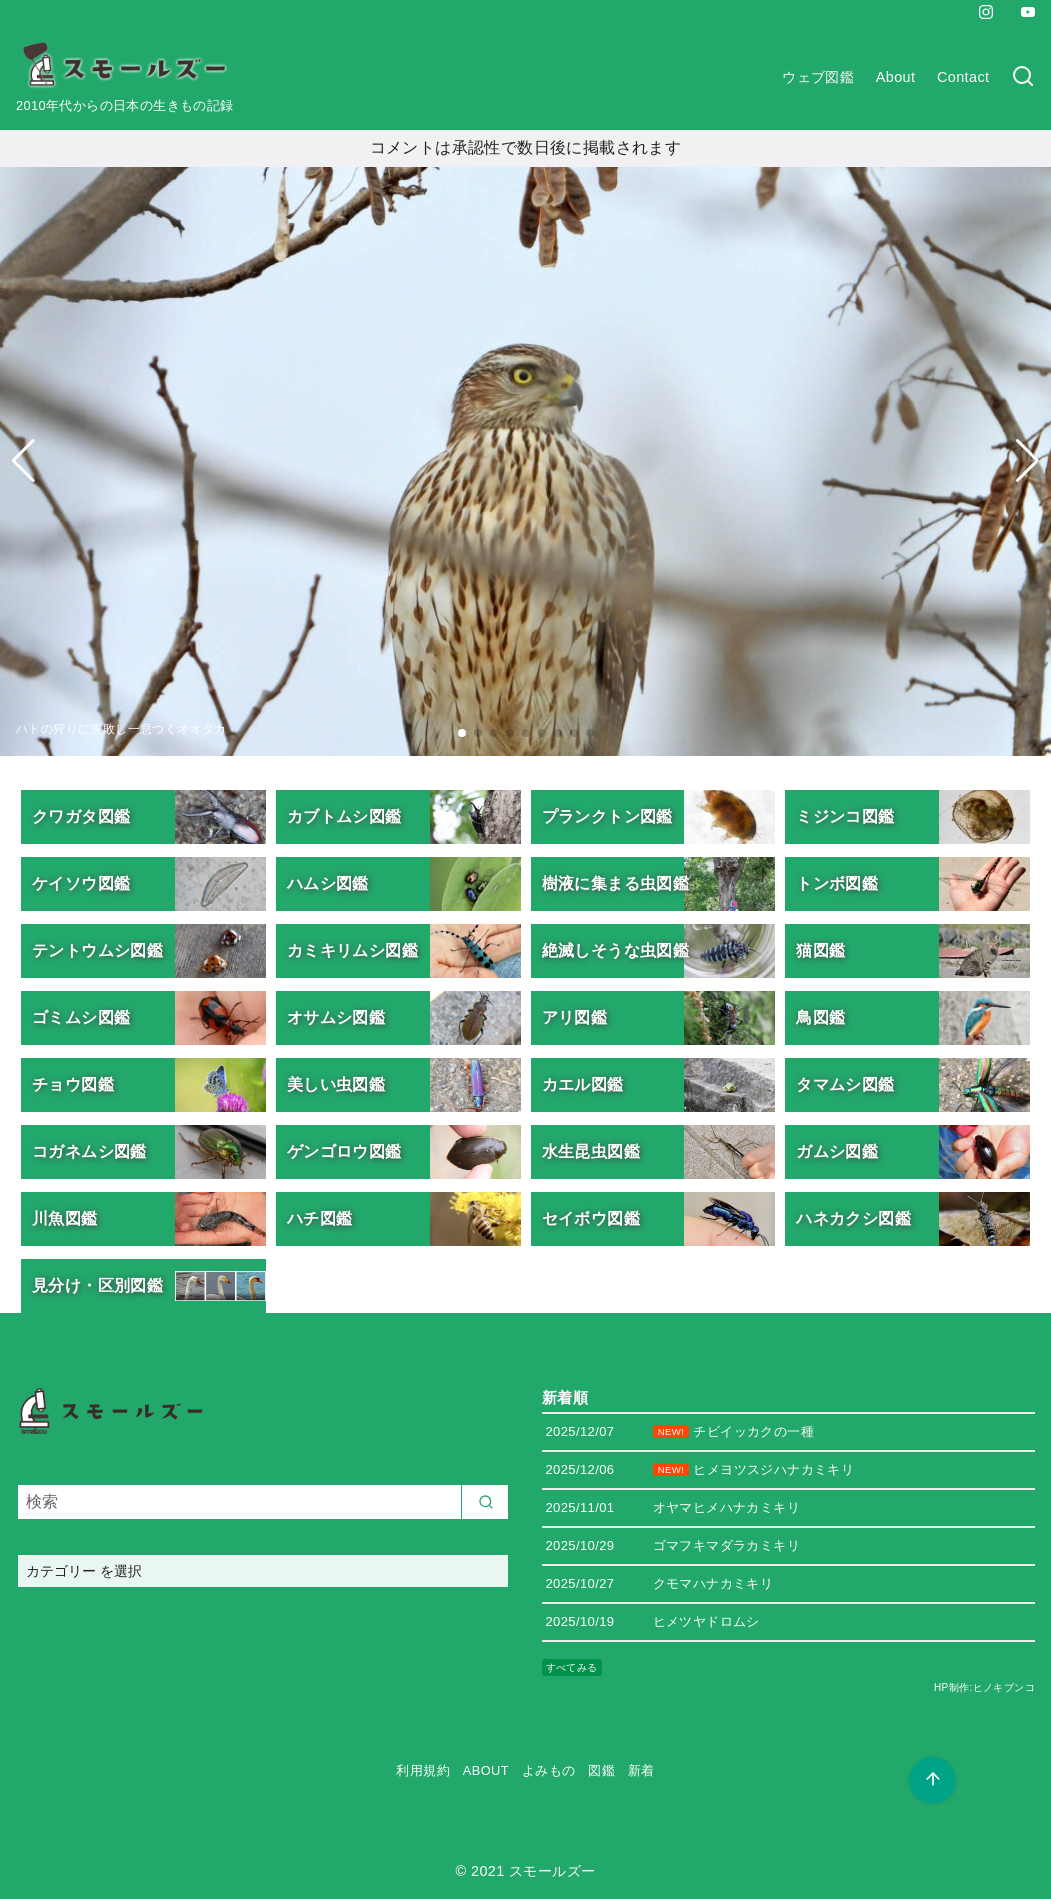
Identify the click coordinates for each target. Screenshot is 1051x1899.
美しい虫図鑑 (336, 1084)
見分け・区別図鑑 (97, 1285)
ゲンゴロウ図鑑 (344, 1151)
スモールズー (552, 1871)
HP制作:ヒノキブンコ (984, 1687)
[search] (485, 1502)
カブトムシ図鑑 (344, 816)
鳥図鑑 (820, 1017)
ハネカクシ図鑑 (853, 1218)
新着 (641, 1770)
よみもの (549, 1770)
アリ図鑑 (575, 1017)
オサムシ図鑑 (336, 1017)
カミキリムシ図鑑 (352, 950)
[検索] (1023, 77)
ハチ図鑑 (320, 1218)
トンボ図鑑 (837, 883)
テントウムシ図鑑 (97, 950)
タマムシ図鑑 (845, 1084)
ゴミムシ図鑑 (81, 1017)
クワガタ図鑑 (81, 816)
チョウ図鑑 (73, 1084)
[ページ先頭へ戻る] (932, 1780)
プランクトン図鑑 (607, 816)
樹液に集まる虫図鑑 (616, 883)
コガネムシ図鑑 (89, 1151)
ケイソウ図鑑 (81, 883)
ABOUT (486, 1770)
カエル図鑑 (583, 1084)
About (896, 77)
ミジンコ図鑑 (845, 816)
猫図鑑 (820, 950)
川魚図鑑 (65, 1218)
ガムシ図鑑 (837, 1151)
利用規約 (423, 1770)
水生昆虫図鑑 (591, 1151)
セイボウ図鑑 (591, 1218)
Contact (963, 77)
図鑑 (601, 1770)
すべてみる (572, 1667)
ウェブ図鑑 (818, 77)
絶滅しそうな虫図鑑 (616, 950)
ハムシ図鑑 (328, 883)
